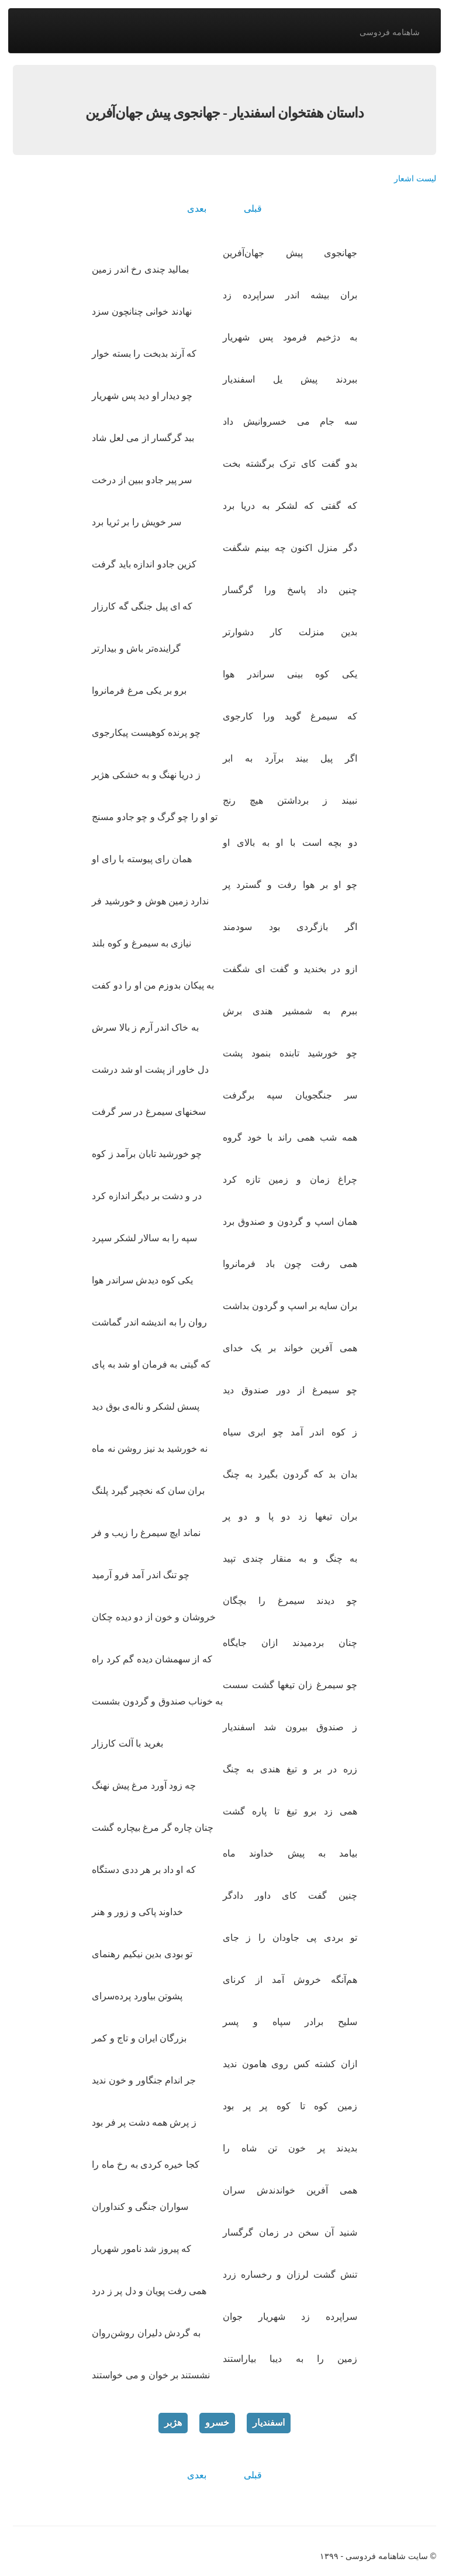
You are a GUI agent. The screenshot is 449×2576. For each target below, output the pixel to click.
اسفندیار (269, 2422)
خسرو (217, 2422)
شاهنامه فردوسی (390, 32)
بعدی (196, 208)
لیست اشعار (415, 178)
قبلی (253, 208)
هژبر (173, 2422)
